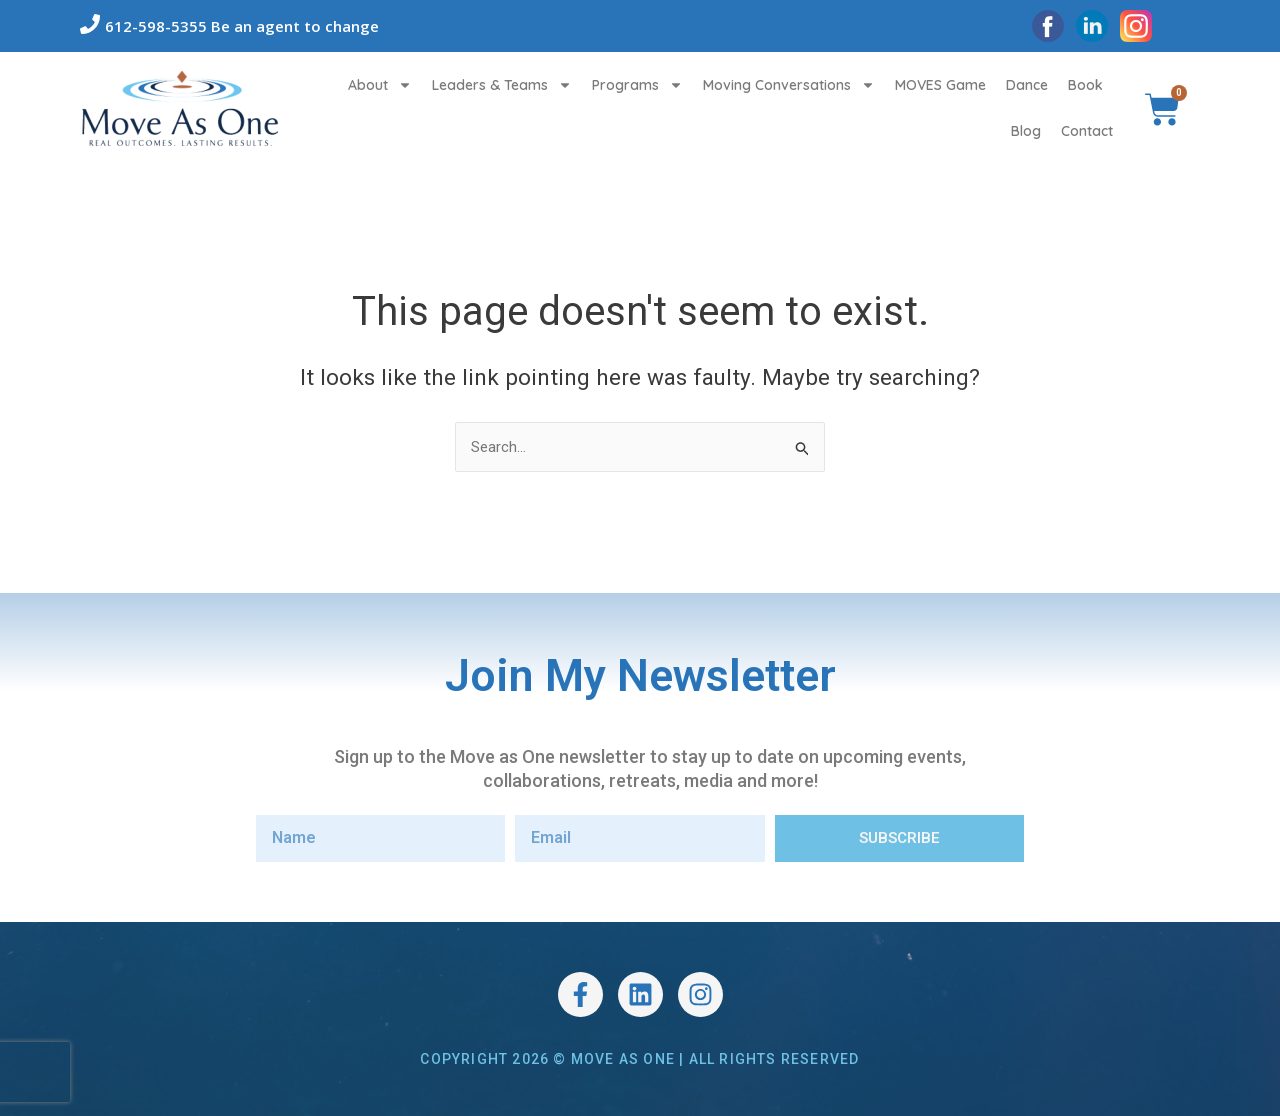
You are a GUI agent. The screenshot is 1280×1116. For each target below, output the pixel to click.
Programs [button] (637, 85)
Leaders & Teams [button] (502, 85)
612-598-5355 (156, 26)
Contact (1087, 131)
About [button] (380, 85)
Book (1085, 85)
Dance (1027, 85)
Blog (1026, 131)
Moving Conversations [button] (789, 85)
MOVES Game (940, 85)
